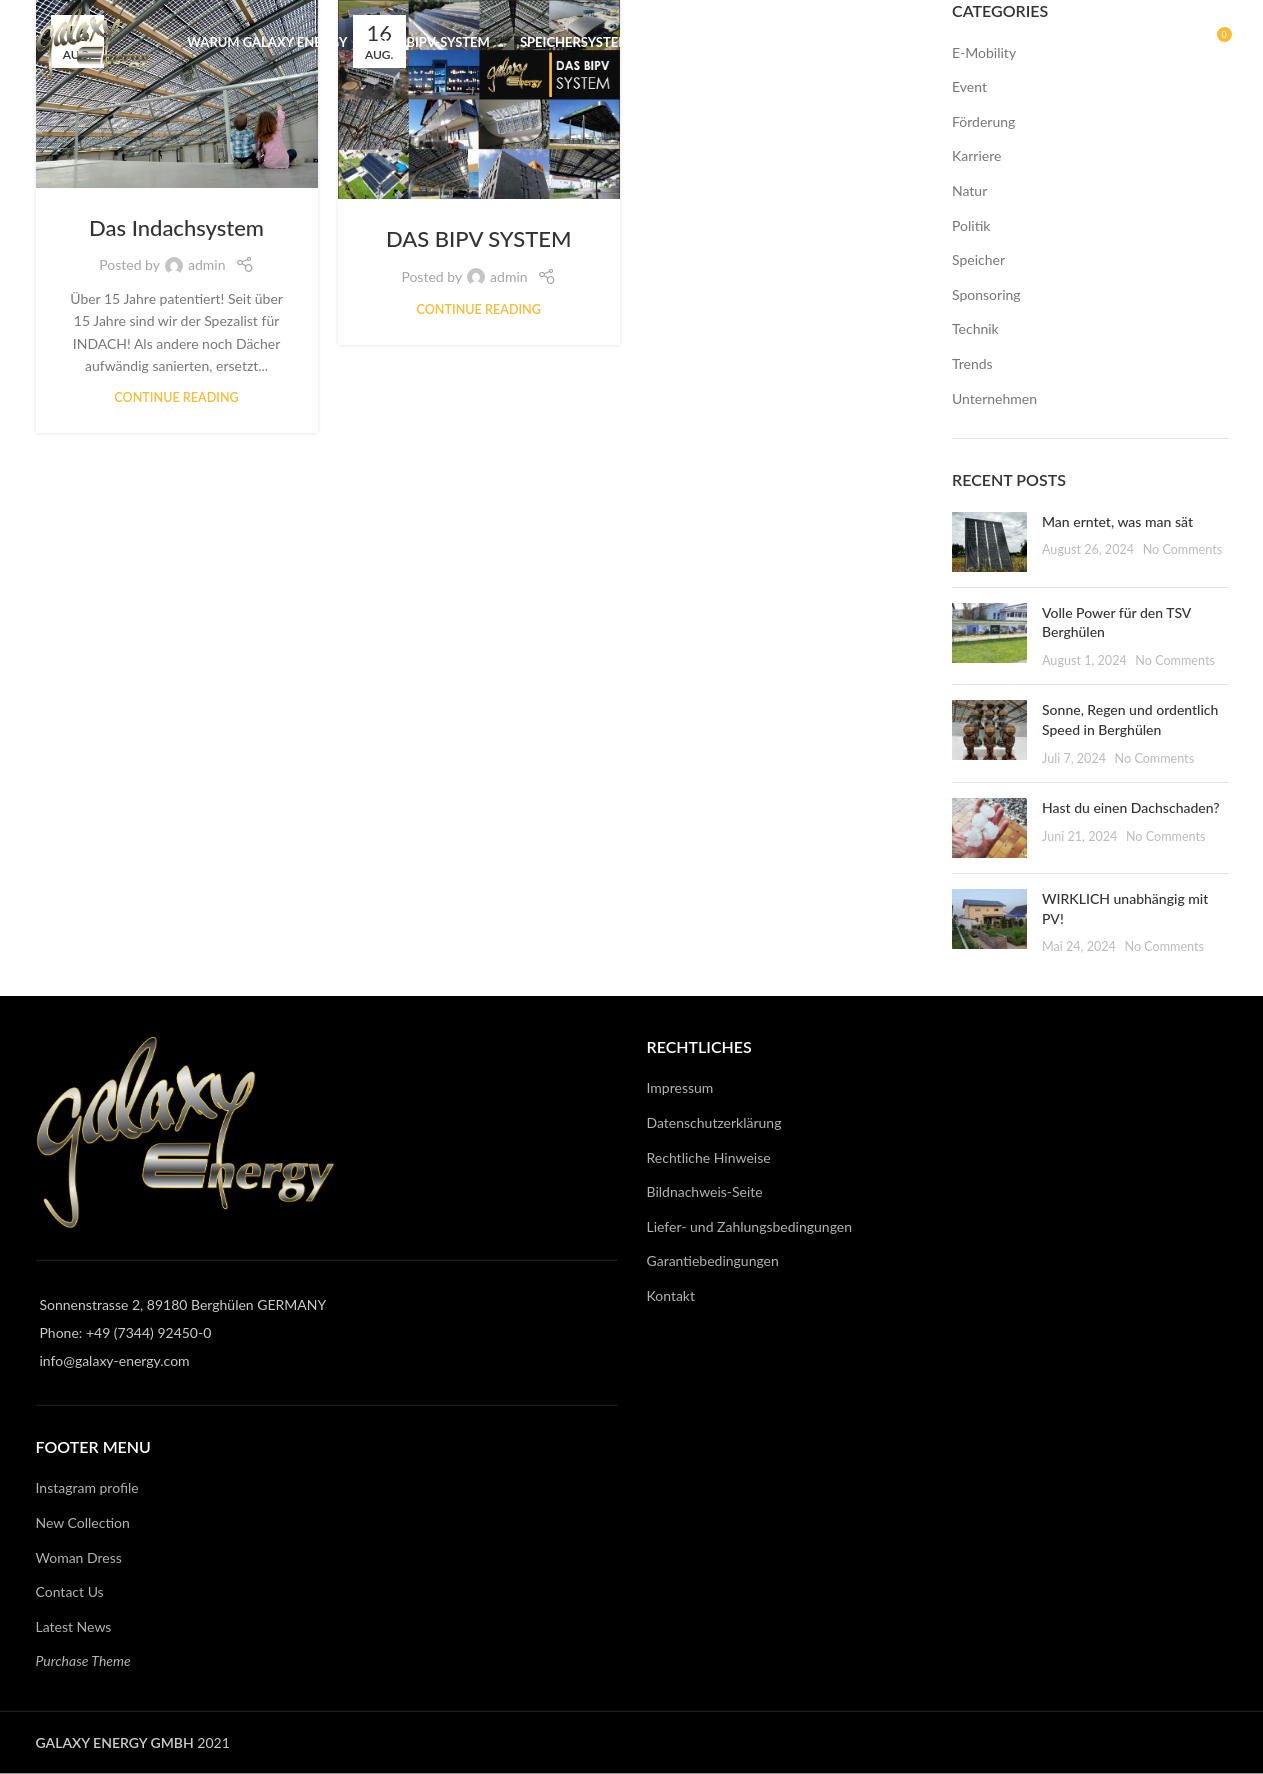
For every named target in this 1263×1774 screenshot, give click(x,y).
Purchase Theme (83, 1660)
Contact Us (70, 1591)
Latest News (74, 1625)
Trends (972, 363)
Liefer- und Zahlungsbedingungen (750, 1225)
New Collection (83, 1522)
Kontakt (671, 1295)
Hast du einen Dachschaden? (1131, 807)
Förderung (983, 121)
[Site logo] (109, 50)
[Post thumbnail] (989, 542)
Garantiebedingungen (713, 1260)
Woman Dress (79, 1556)
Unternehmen (994, 398)
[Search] (1173, 53)
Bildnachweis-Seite (705, 1191)
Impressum (680, 1087)
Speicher (978, 259)
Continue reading (176, 397)
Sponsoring (986, 294)
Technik (975, 328)
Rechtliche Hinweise (709, 1156)
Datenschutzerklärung (714, 1122)
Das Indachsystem (176, 227)
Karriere (976, 155)
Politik (971, 225)
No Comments (1183, 549)
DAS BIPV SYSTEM (478, 238)
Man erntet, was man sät (1117, 521)
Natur (969, 190)
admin (207, 264)
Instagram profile (87, 1487)
